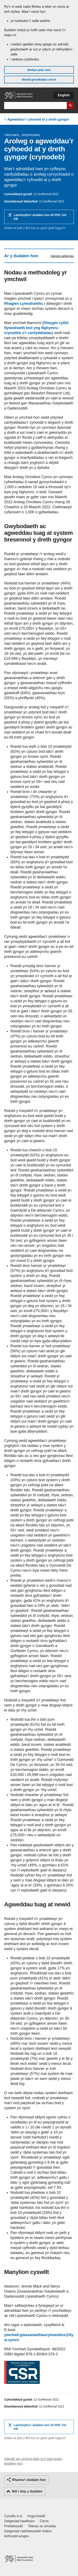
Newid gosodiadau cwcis (39, 79)
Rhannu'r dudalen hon (29, 2480)
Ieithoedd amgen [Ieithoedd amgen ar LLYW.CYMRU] (16, 2536)
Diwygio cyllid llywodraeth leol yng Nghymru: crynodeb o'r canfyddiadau (36, 328)
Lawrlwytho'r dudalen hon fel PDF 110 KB (40, 218)
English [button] (64, 95)
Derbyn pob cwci (39, 70)
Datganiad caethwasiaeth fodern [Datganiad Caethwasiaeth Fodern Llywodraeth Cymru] (28, 2531)
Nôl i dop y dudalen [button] (27, 2491)
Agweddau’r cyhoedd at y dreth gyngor (38, 119)
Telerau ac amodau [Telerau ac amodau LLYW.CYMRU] (42, 2526)
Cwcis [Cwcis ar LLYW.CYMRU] (44, 2521)
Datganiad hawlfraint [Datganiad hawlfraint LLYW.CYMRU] (19, 2521)
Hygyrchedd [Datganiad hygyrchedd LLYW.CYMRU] (36, 2516)
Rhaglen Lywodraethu (23, 303)
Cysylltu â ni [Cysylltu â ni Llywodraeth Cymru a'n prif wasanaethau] (13, 2516)
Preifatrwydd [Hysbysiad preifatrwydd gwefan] (13, 2526)
